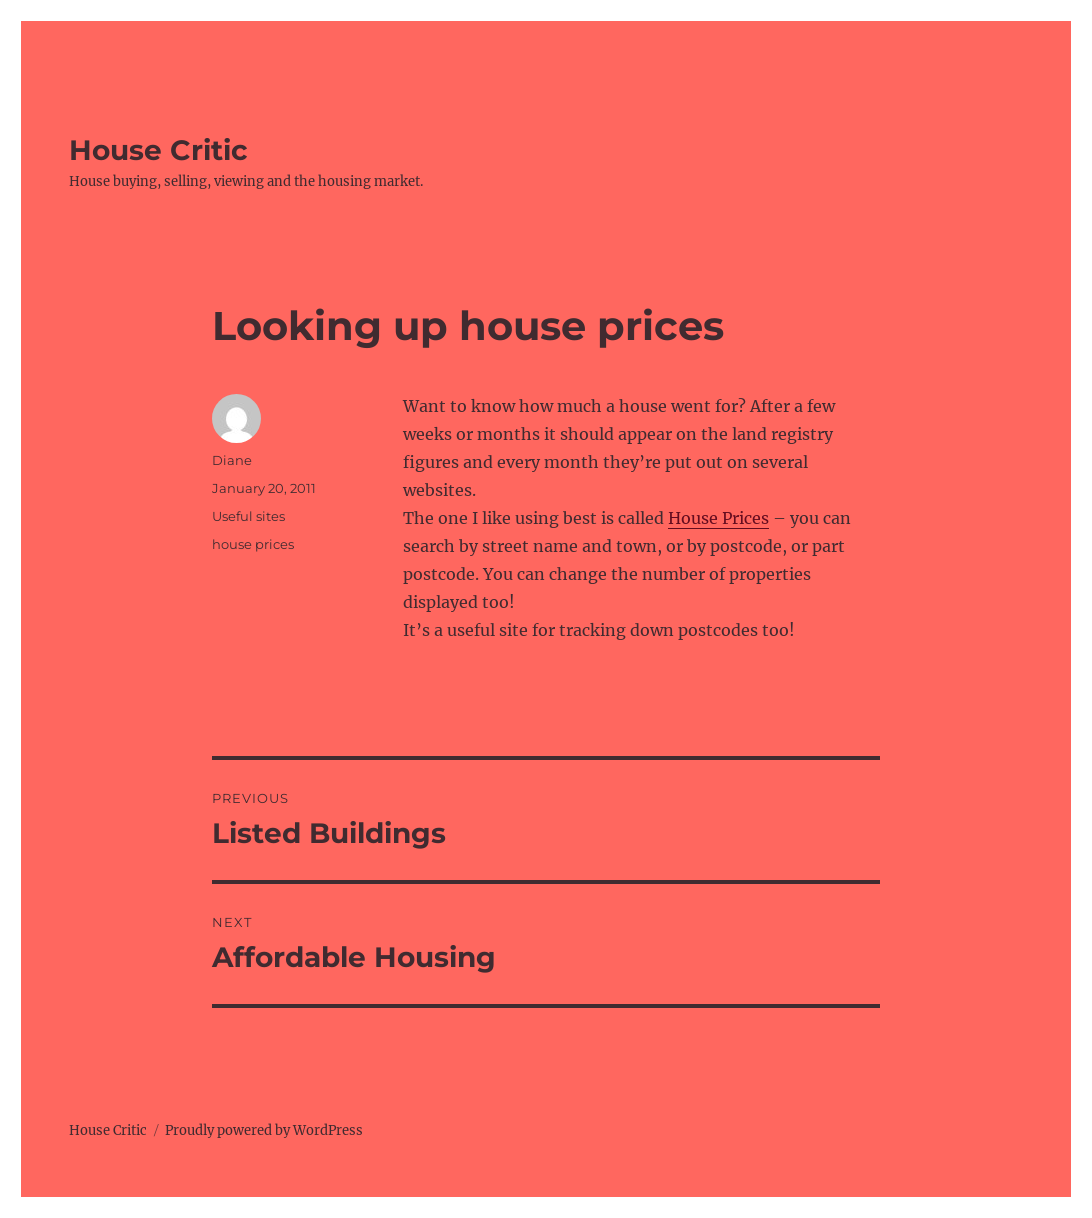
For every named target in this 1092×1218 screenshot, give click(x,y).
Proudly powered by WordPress (264, 1130)
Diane (232, 460)
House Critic (158, 150)
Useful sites (248, 516)
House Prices (718, 518)
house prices (253, 544)
